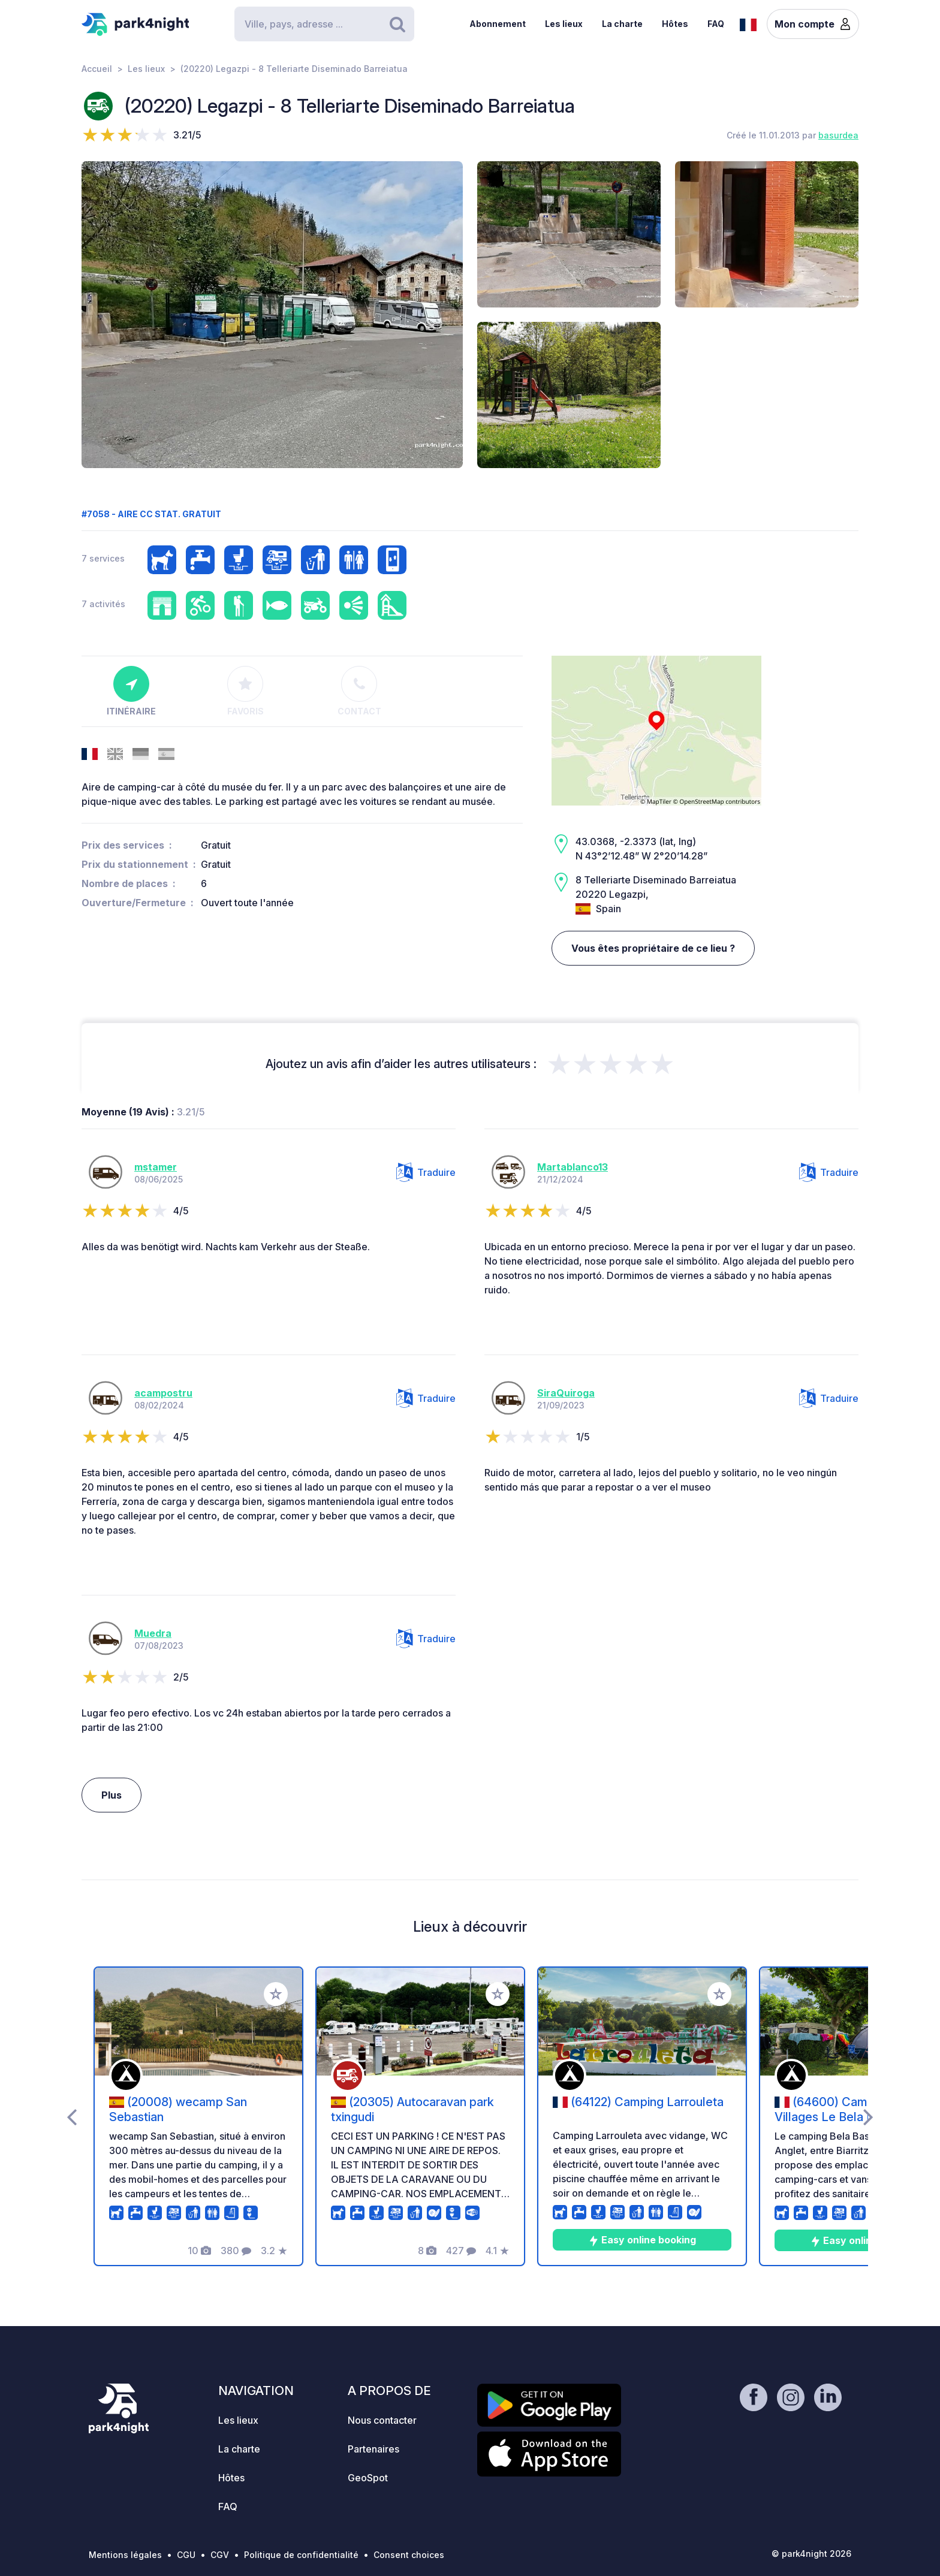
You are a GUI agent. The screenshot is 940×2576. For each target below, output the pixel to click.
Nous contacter (382, 2420)
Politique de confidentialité (301, 2555)
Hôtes (675, 24)
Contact (359, 691)
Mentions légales (125, 2555)
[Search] (324, 24)
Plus (111, 1795)
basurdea (838, 135)
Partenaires (373, 2449)
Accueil (97, 69)
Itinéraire (131, 691)
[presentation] (72, 2116)
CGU (186, 2555)
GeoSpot (368, 2478)
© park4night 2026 (811, 2553)
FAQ (715, 24)
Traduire (426, 1172)
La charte (622, 24)
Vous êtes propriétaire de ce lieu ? (653, 948)
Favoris (245, 691)
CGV (219, 2555)
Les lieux (564, 24)
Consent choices (408, 2555)
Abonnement (497, 24)
